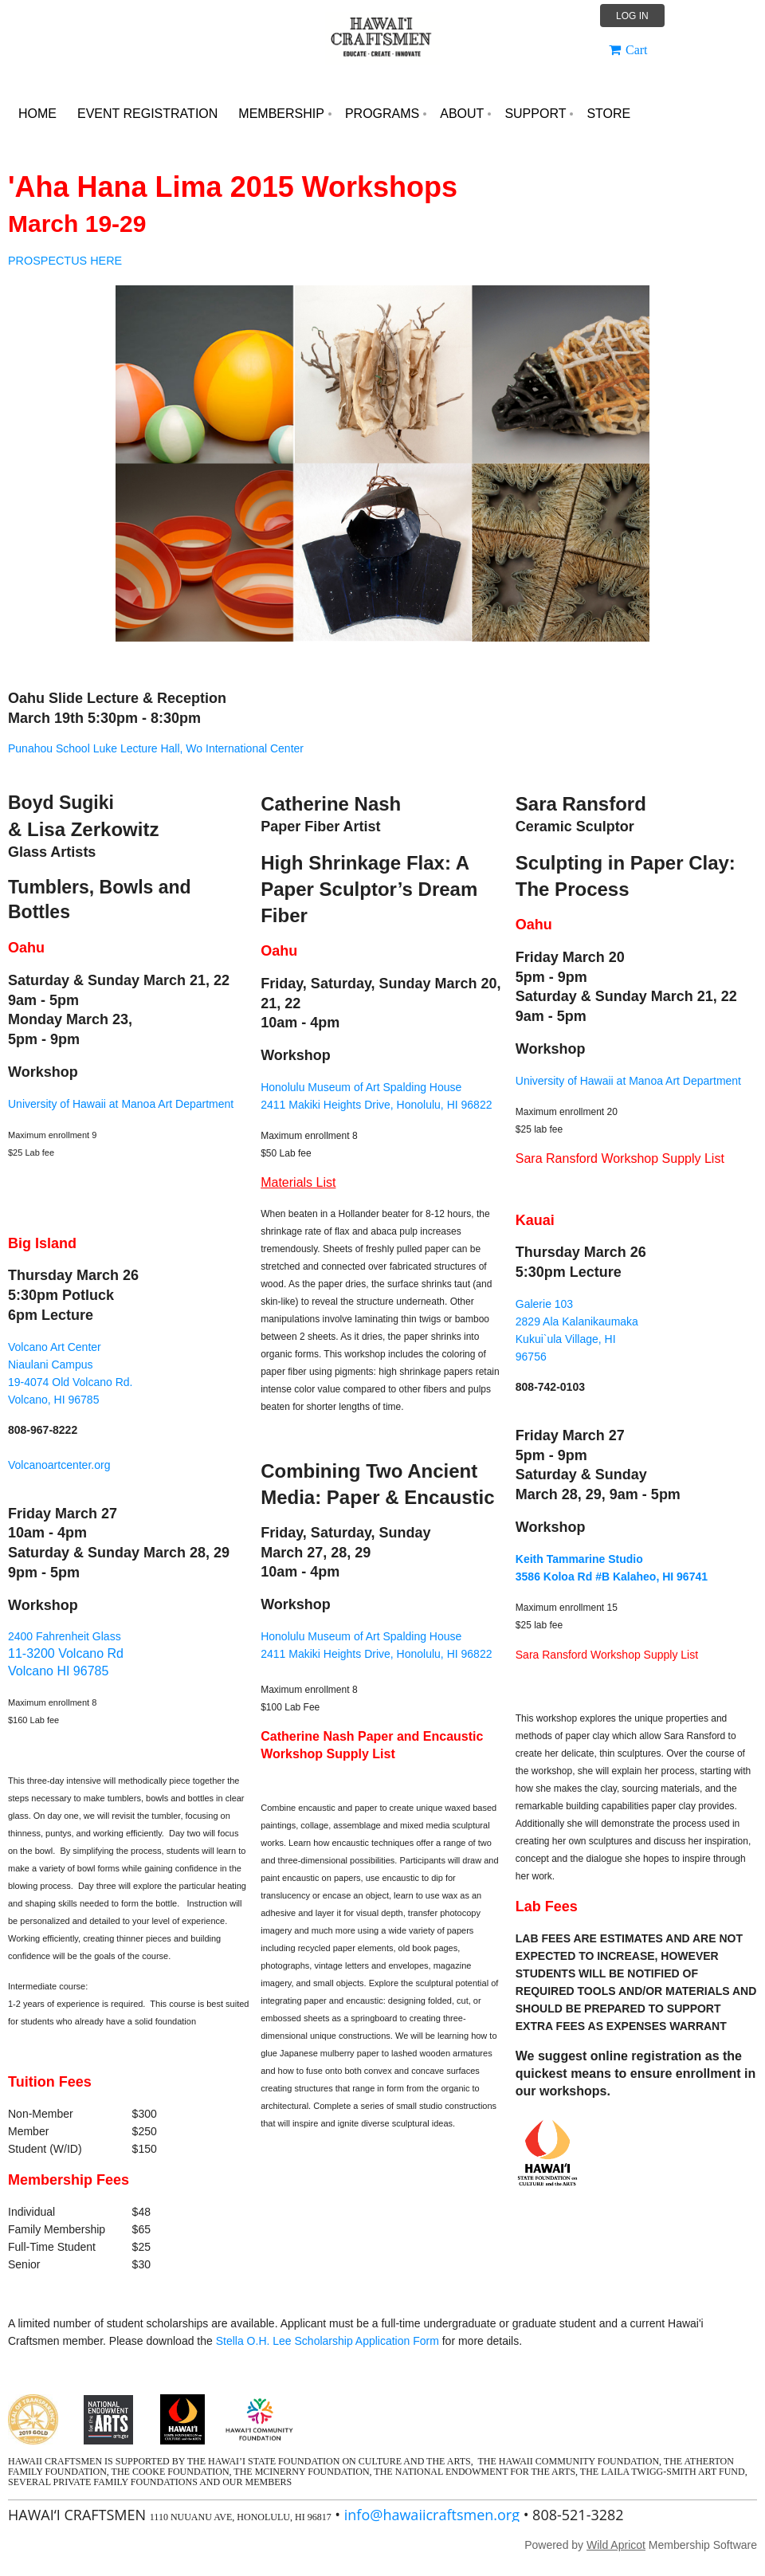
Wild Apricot (615, 2545)
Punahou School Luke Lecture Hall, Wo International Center (156, 748)
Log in (632, 16)
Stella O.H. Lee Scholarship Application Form (327, 2340)
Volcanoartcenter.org (59, 1465)
